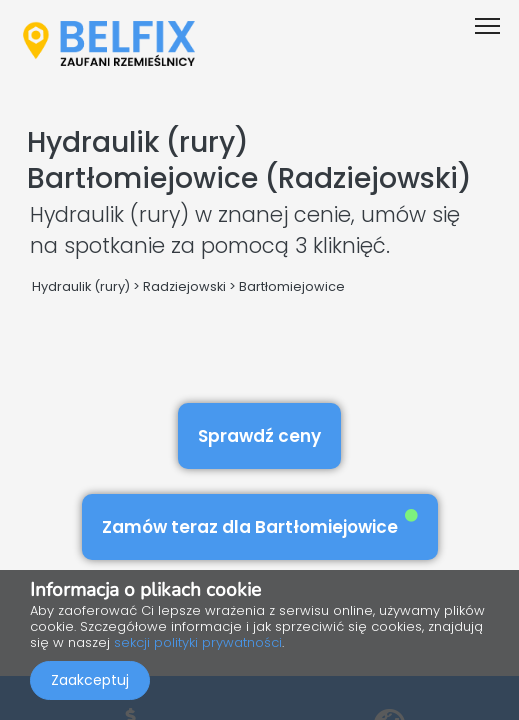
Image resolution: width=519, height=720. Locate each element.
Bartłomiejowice (292, 286)
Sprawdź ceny (259, 436)
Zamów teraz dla (260, 523)
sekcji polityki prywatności (198, 642)
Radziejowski (184, 286)
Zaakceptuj (90, 680)
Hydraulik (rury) (81, 286)
